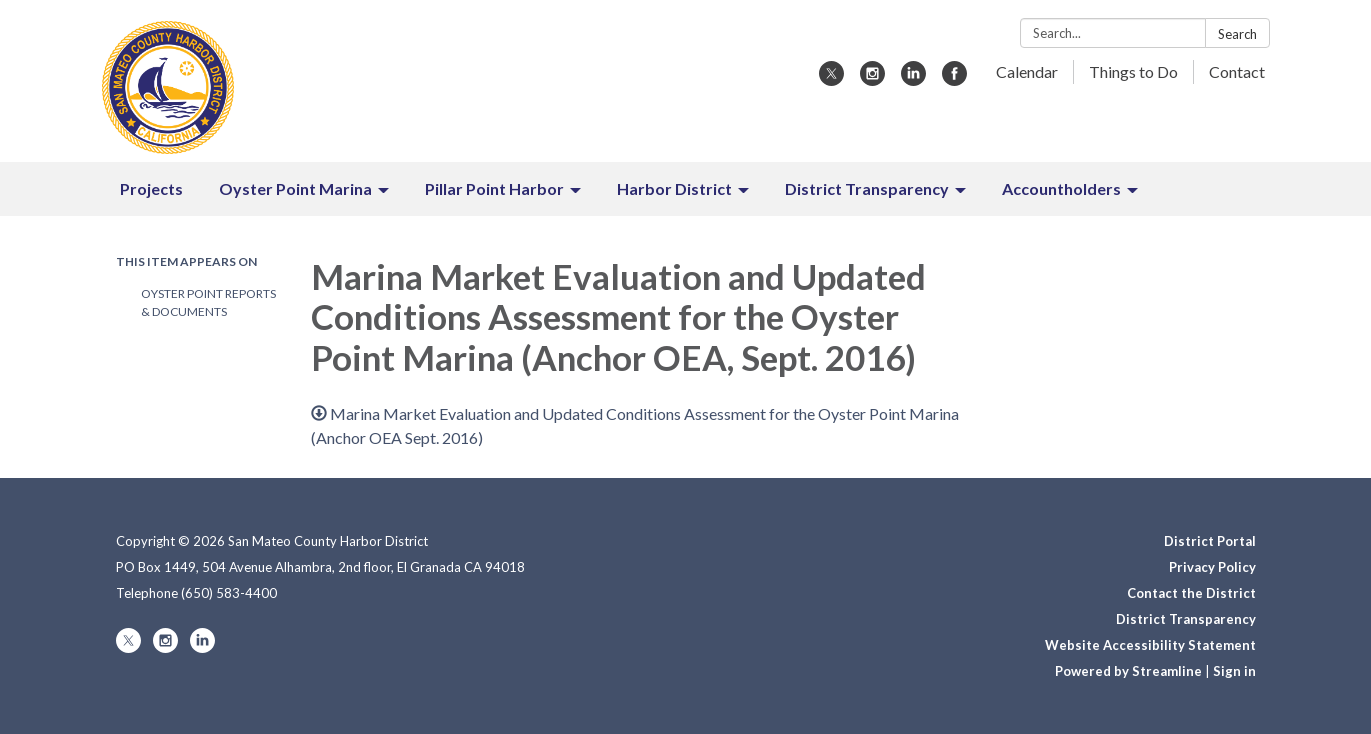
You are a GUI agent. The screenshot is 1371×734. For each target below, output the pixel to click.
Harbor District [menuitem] (674, 188)
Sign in (1234, 671)
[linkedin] (913, 79)
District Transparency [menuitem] (867, 188)
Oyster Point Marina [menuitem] (295, 188)
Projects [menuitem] (151, 188)
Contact (1237, 71)
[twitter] (831, 79)
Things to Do (1133, 71)
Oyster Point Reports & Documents (208, 302)
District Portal (1210, 541)
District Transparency (1186, 619)
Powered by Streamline (1128, 671)
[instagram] (872, 79)
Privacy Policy (1212, 567)
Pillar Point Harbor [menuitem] (494, 188)
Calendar (1027, 71)
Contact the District (1191, 593)
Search (1237, 34)
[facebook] (954, 79)
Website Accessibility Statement (1150, 645)
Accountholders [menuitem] (1061, 188)
